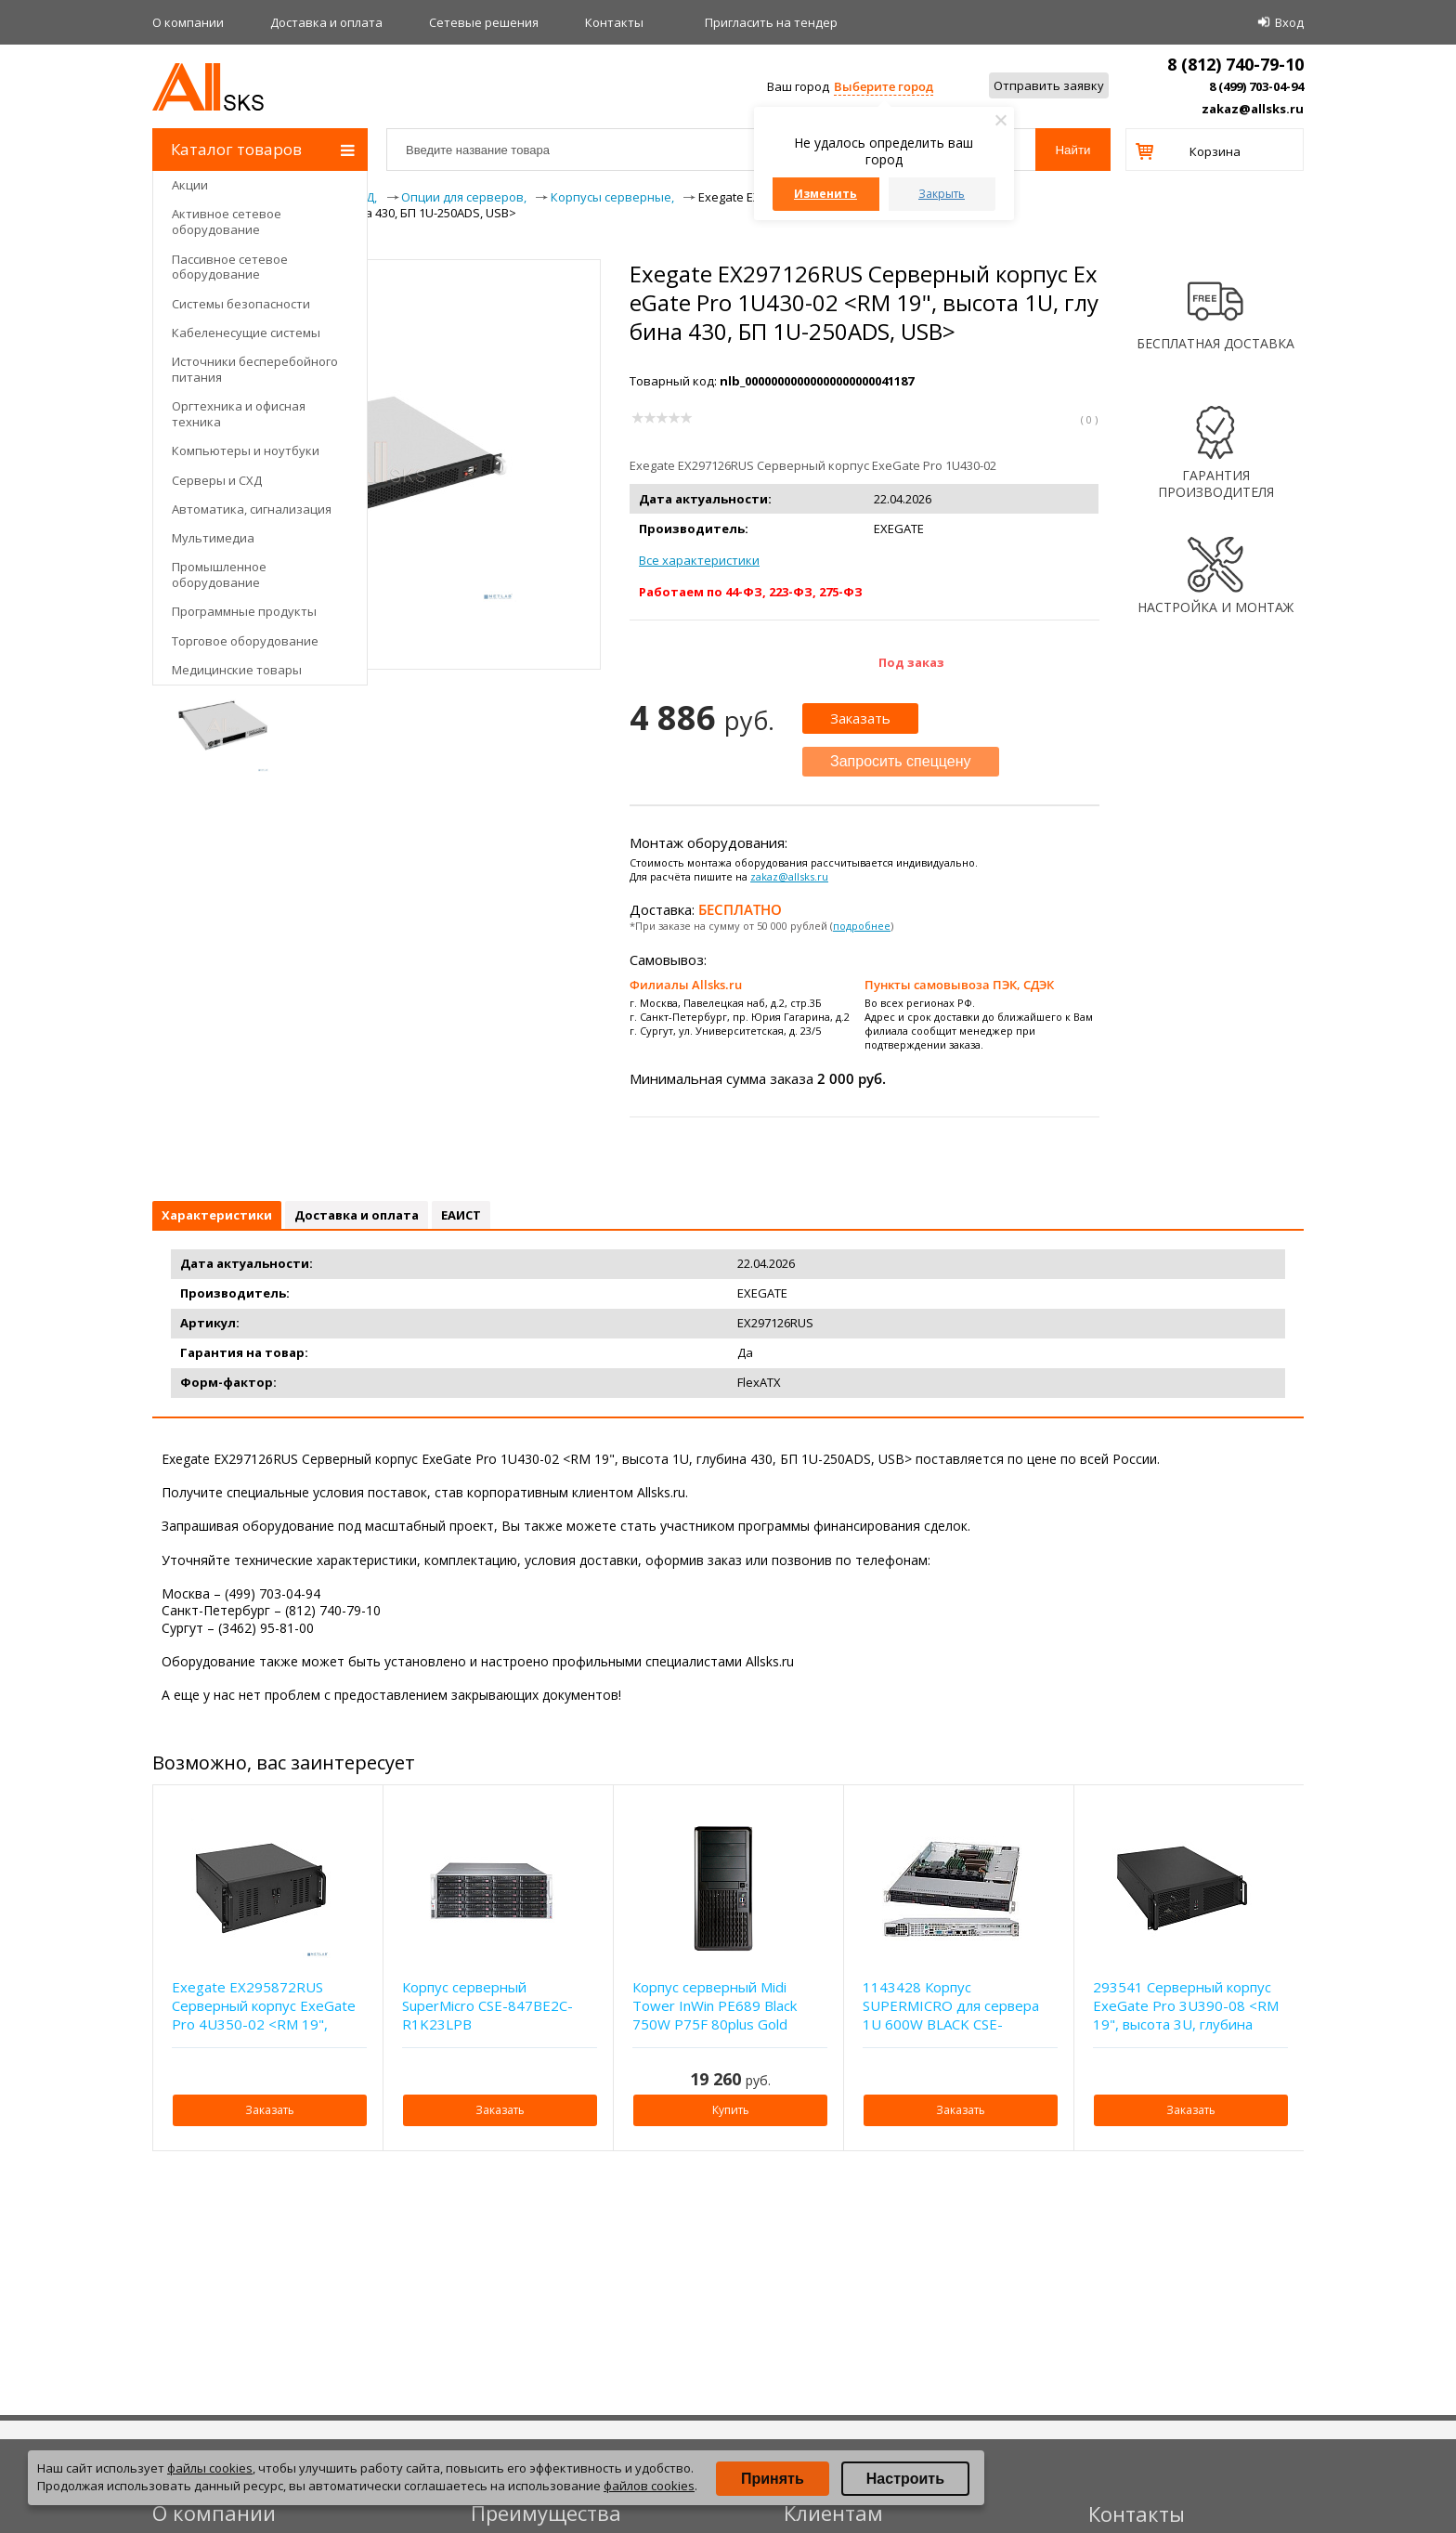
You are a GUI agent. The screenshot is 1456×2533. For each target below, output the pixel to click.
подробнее (861, 926)
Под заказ (911, 662)
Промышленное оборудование (219, 574)
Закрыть (941, 194)
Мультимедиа (213, 537)
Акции (190, 184)
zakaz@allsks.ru (1253, 108)
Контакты (614, 22)
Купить (730, 2110)
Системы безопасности (241, 303)
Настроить (905, 2479)
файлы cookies (210, 2468)
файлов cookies (649, 2485)
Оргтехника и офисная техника (239, 414)
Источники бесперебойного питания (255, 369)
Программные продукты (244, 611)
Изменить (825, 194)
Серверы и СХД (217, 480)
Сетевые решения (484, 22)
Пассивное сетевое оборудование (230, 267)
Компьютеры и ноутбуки (245, 450)
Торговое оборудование (245, 641)
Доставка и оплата (326, 22)
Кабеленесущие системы (246, 332)
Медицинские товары (237, 669)
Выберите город (883, 86)
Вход (1289, 22)
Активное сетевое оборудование (226, 221)
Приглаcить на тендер (771, 22)
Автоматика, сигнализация (252, 509)
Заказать (860, 718)
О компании (188, 22)
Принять (772, 2479)
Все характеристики (699, 560)
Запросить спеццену (900, 761)
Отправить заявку (1049, 85)
